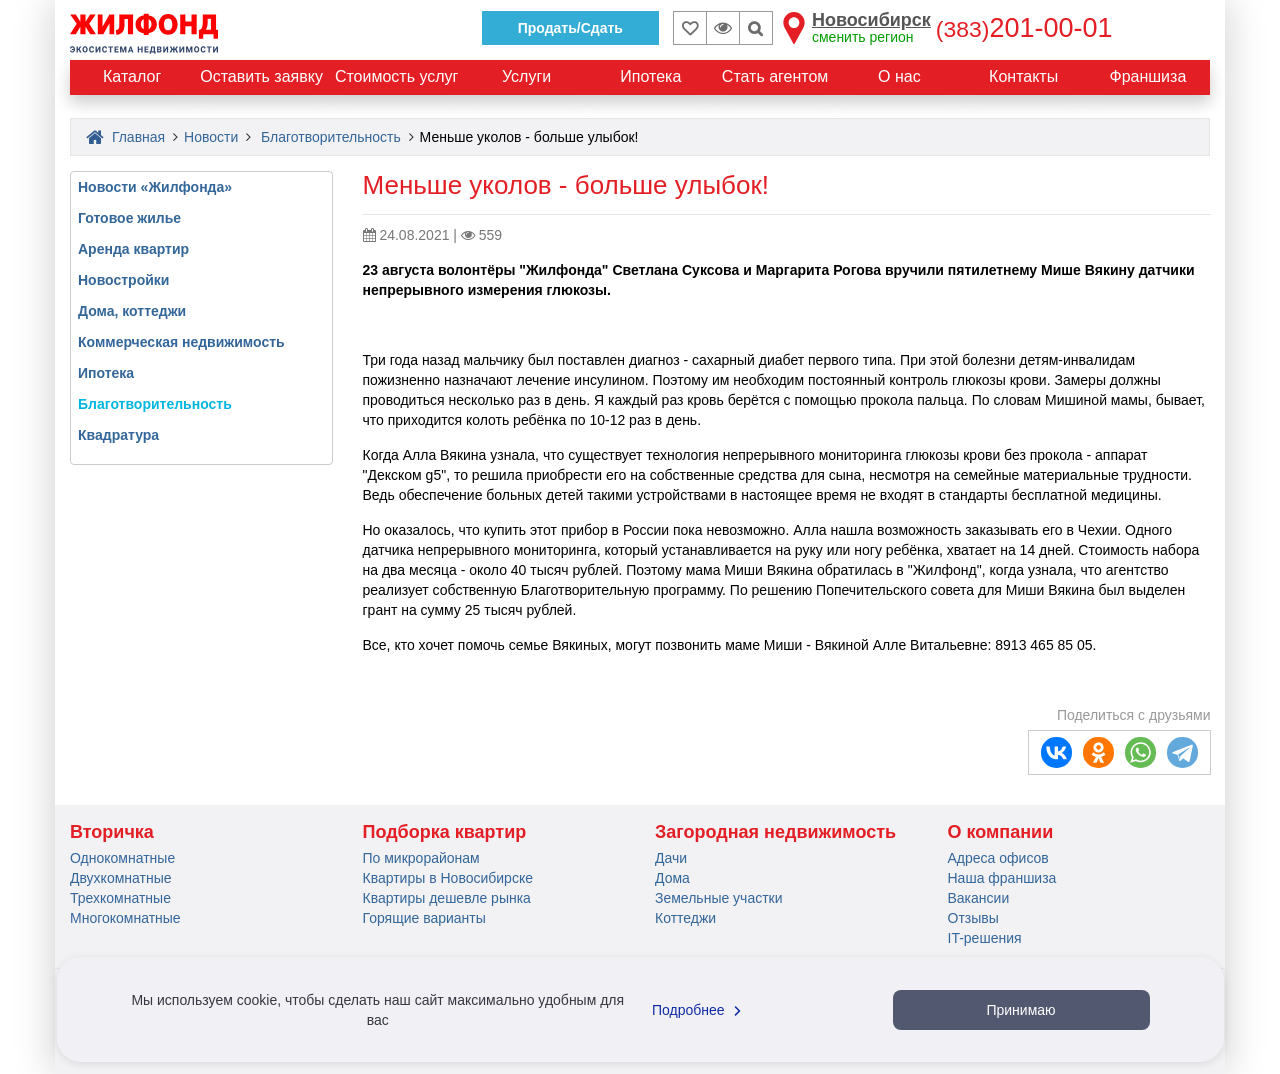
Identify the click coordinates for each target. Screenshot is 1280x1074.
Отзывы (973, 918)
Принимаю (1020, 1010)
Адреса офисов (998, 858)
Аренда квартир (133, 249)
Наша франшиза (1002, 878)
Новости (211, 137)
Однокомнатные (122, 858)
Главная (125, 137)
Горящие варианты (424, 918)
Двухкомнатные (121, 878)
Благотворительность (331, 137)
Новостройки (123, 280)
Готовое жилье (129, 218)
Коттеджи (685, 918)
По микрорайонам (421, 858)
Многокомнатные (125, 918)
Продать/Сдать (570, 28)
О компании (1001, 832)
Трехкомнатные (120, 898)
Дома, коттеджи (132, 311)
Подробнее (699, 1010)
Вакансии (979, 898)
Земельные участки (719, 898)
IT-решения (985, 938)
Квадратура (118, 435)
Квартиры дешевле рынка (447, 898)
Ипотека (106, 373)
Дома (672, 878)
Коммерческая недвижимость (181, 342)
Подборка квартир (445, 832)
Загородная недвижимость (775, 832)
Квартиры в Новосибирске (448, 878)
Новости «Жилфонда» (155, 187)
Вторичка (112, 832)
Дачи (671, 858)
